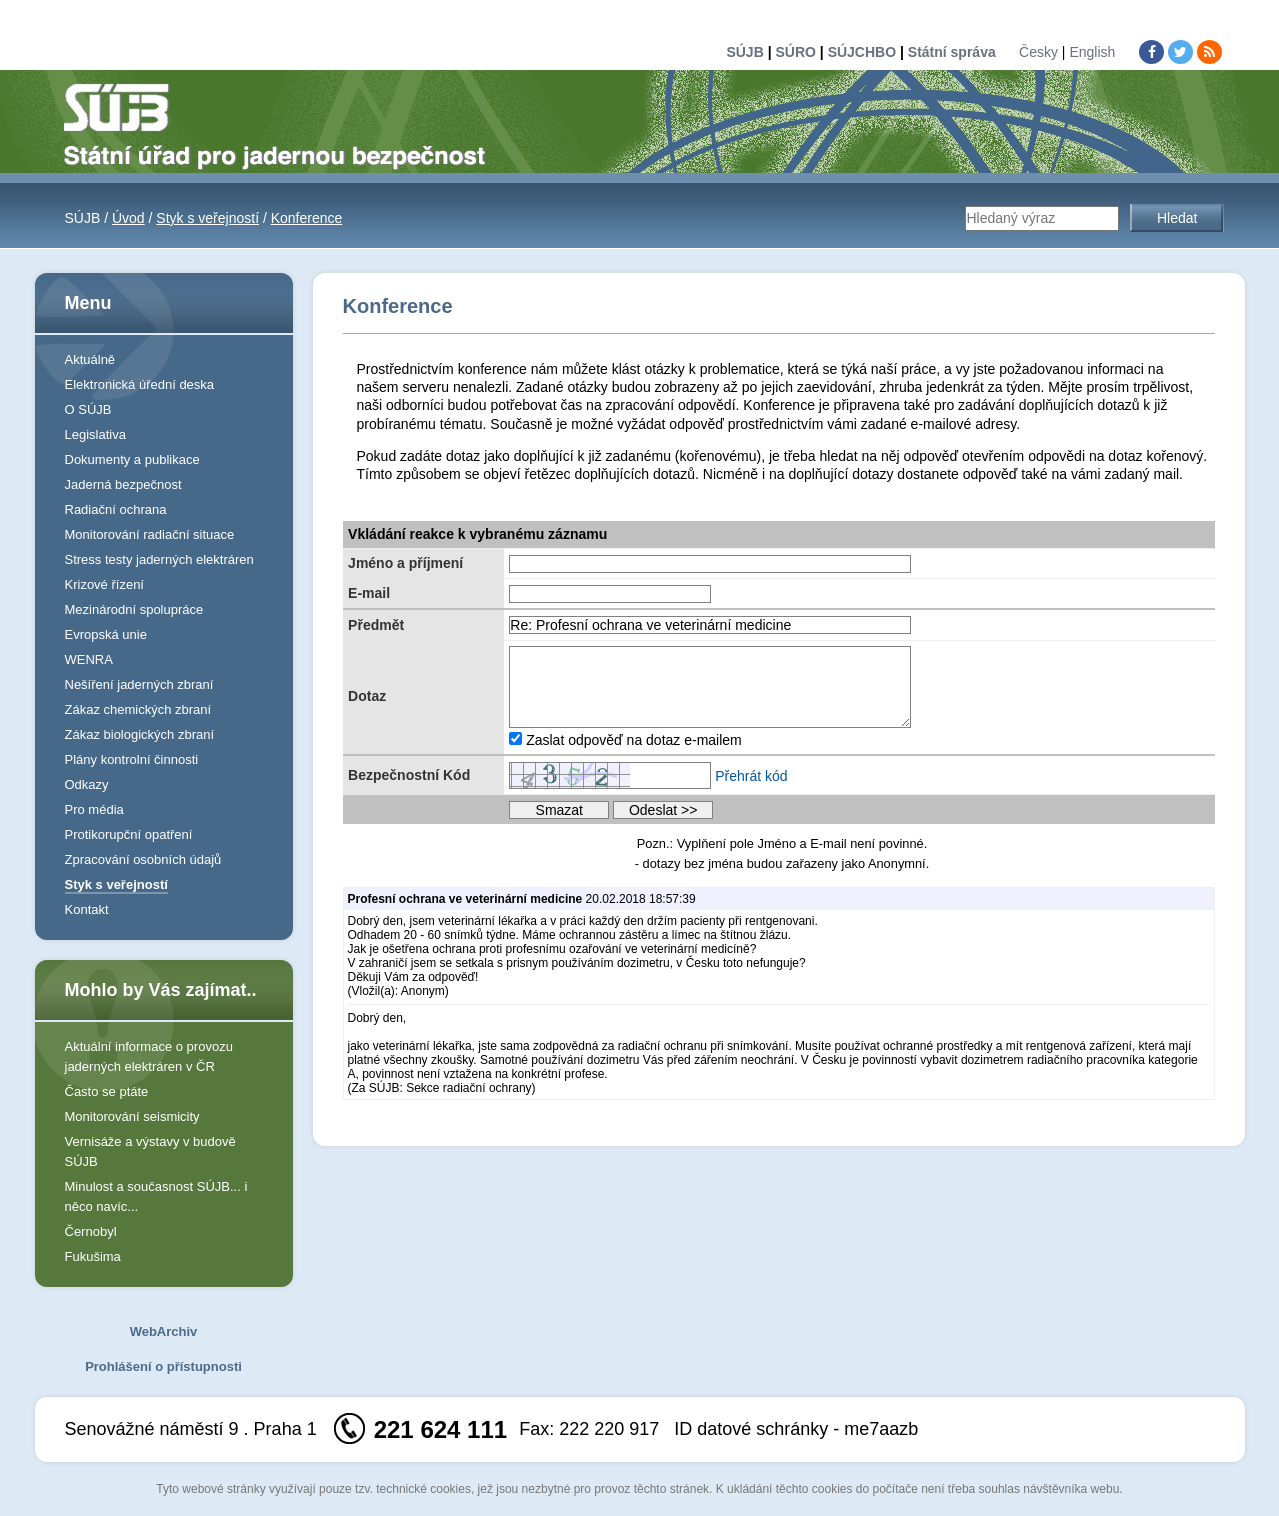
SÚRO (795, 52)
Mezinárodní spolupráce (134, 609)
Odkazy (87, 784)
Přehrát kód (751, 776)
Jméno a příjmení (405, 563)
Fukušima (93, 1256)
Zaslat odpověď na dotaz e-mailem (634, 740)
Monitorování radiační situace (150, 534)
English (1092, 52)
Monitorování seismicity (132, 1116)
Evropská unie (106, 634)
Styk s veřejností (207, 218)
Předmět (376, 625)
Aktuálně (90, 359)
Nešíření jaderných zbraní (139, 684)
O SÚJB (88, 409)
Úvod (128, 218)
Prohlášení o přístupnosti (163, 1366)
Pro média (94, 809)
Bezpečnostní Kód (409, 775)
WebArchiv (164, 1331)
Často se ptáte (107, 1091)
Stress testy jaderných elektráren (159, 559)
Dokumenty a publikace (132, 459)
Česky (1038, 52)
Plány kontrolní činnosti (132, 759)
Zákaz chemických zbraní (138, 709)
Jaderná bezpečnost (123, 484)
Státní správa (952, 52)
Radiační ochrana (116, 509)
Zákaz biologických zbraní (140, 734)
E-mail (369, 593)
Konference (307, 218)
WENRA (89, 659)
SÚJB (744, 52)
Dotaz (367, 696)
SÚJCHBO (862, 52)
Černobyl (91, 1231)
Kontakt (87, 909)
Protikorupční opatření (129, 834)
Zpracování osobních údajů (143, 859)
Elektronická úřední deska (140, 384)
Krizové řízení (104, 584)
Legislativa (95, 434)
